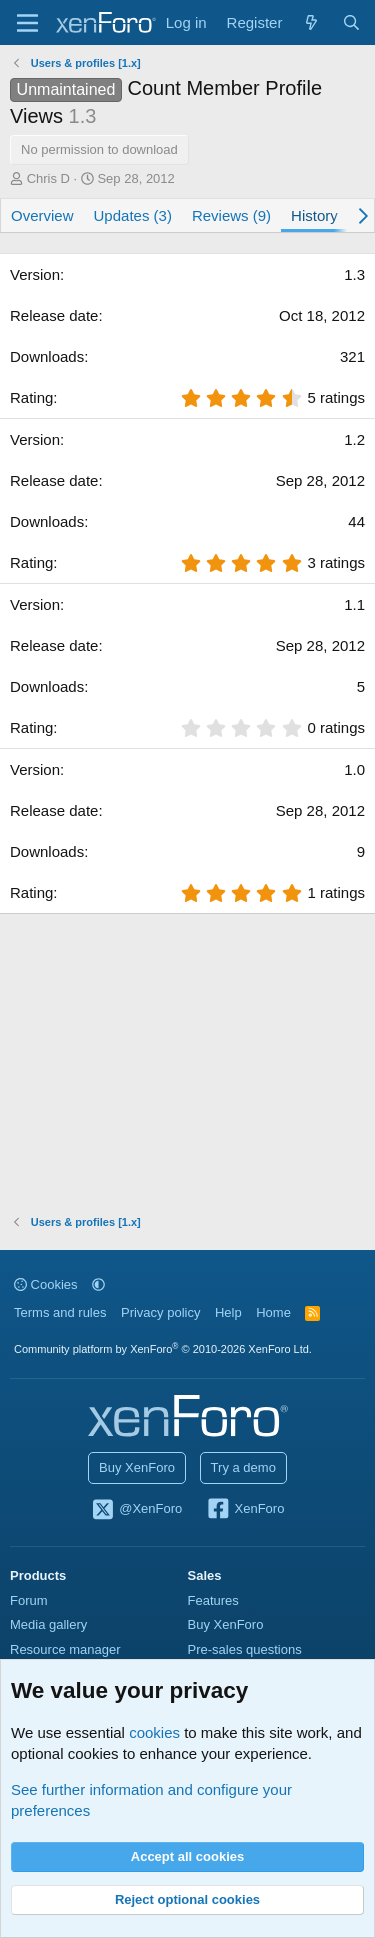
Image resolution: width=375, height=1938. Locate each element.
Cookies (46, 1284)
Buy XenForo (137, 1467)
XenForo (245, 1510)
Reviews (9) (231, 215)
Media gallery (48, 1624)
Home (273, 1312)
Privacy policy (160, 1312)
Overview (42, 215)
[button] (98, 1284)
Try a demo (243, 1467)
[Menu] (27, 23)
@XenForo (137, 1510)
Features (213, 1600)
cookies (154, 1732)
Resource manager (65, 1649)
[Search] (351, 22)
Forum (29, 1600)
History (314, 215)
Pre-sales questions (245, 1649)
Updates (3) (133, 215)
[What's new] (311, 22)
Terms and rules (60, 1312)
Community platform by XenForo (163, 1349)
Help (228, 1312)
